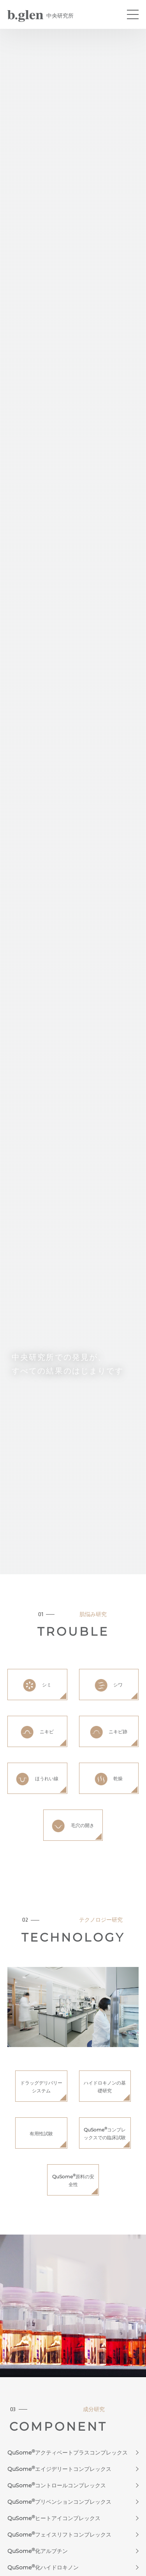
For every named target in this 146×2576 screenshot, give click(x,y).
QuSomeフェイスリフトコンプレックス (59, 2534)
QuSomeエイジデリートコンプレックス (59, 2468)
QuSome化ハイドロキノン (43, 2567)
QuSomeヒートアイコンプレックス (53, 2518)
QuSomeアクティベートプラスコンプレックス (67, 2452)
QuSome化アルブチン (37, 2551)
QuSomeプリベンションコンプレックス (59, 2501)
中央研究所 (40, 16)
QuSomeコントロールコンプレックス (56, 2485)
